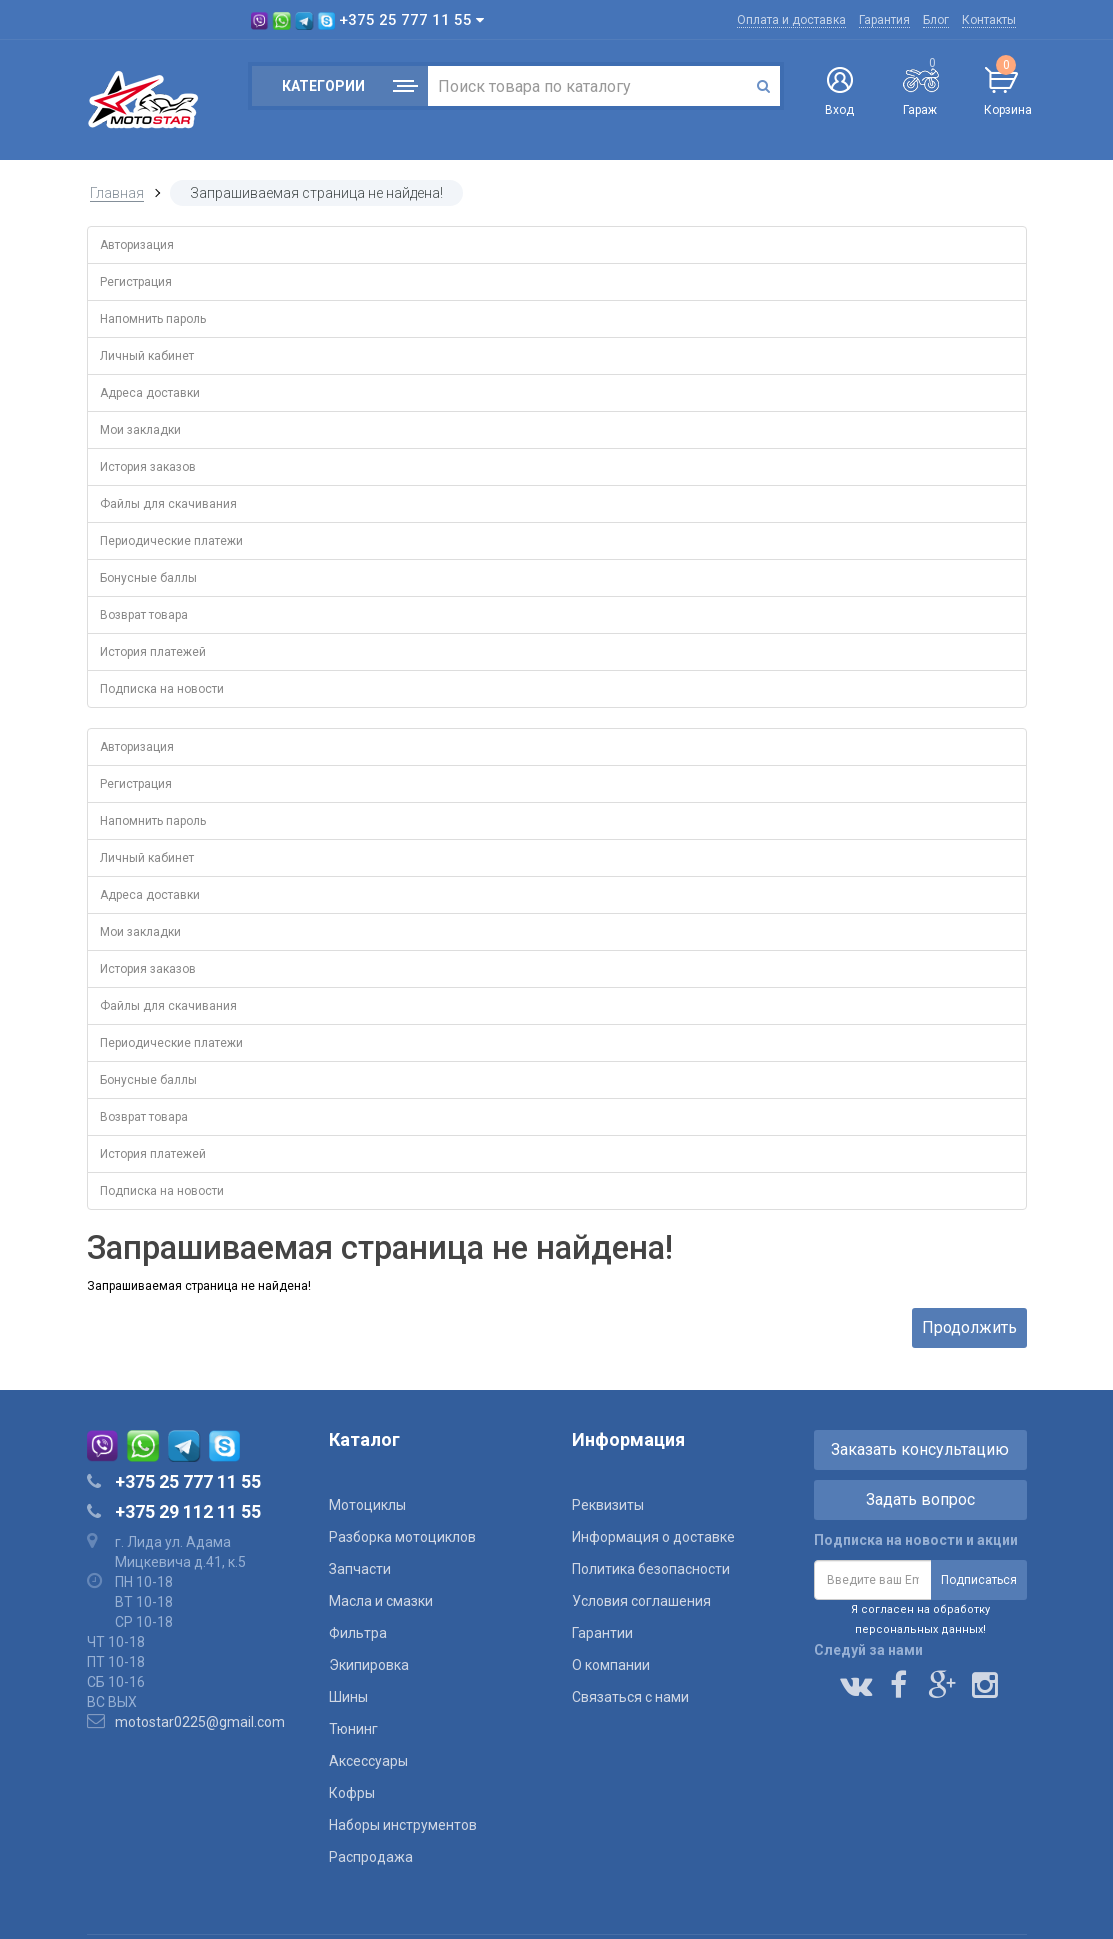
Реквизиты (608, 1505)
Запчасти (360, 1569)
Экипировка (369, 1665)
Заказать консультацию (920, 1449)
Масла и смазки (381, 1601)
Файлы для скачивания (168, 504)
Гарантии (602, 1633)
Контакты (989, 20)
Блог (936, 20)
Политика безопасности (651, 1569)
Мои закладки (140, 430)
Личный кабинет (147, 356)
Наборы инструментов (403, 1825)
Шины (348, 1697)
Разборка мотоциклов (402, 1537)
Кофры (352, 1793)
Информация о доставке (653, 1537)
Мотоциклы (367, 1505)
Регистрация (136, 282)
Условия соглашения (641, 1601)
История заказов (148, 467)
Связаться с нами (630, 1697)
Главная (117, 193)
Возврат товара (144, 615)
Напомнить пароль (153, 319)
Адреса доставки (150, 393)
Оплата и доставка (791, 20)
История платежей (153, 652)
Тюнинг (353, 1729)
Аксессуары (368, 1761)
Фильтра (358, 1633)
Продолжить (969, 1327)
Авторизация (137, 245)
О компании (611, 1665)
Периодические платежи (171, 541)
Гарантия (884, 20)
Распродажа (371, 1857)
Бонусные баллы (148, 578)
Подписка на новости (162, 689)
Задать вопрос (920, 1499)
